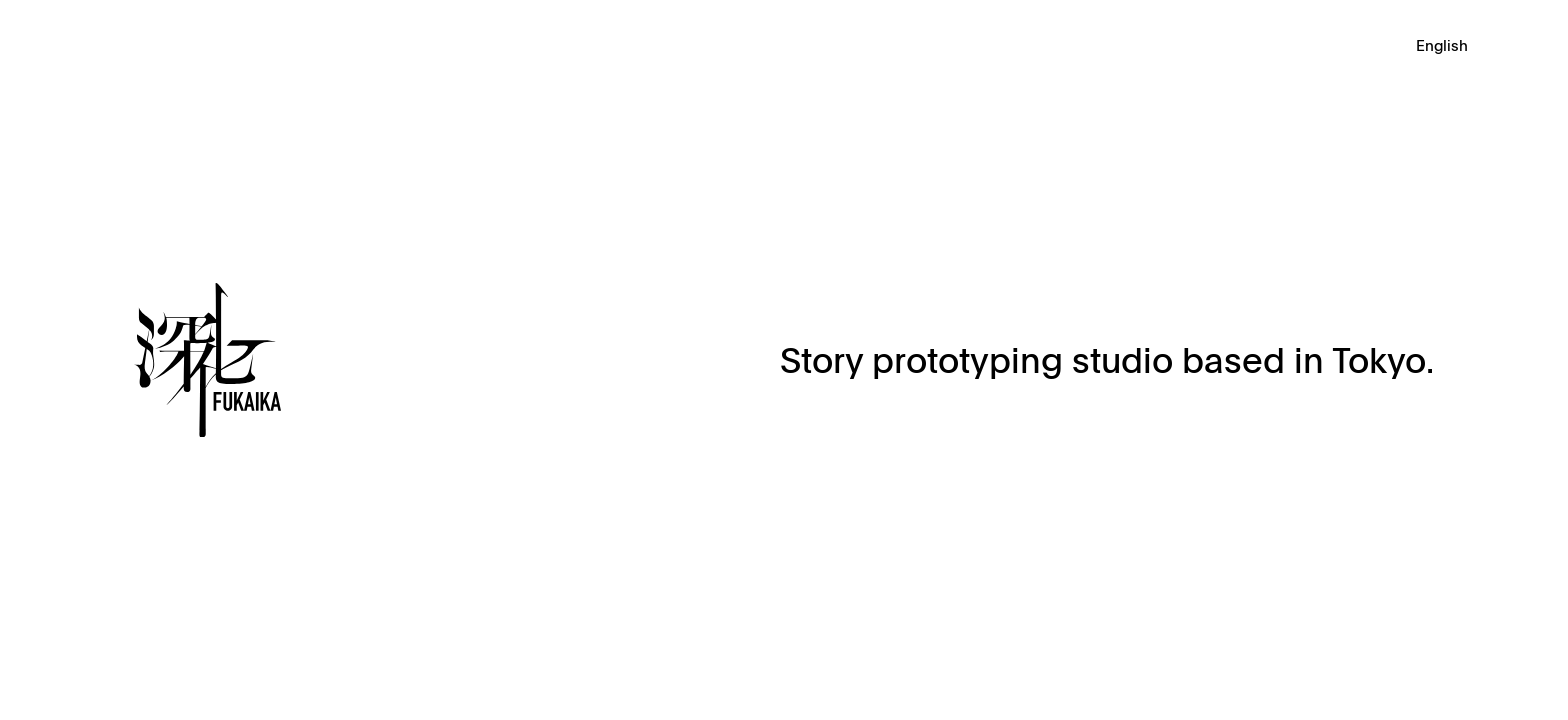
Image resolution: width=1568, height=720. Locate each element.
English (1442, 46)
